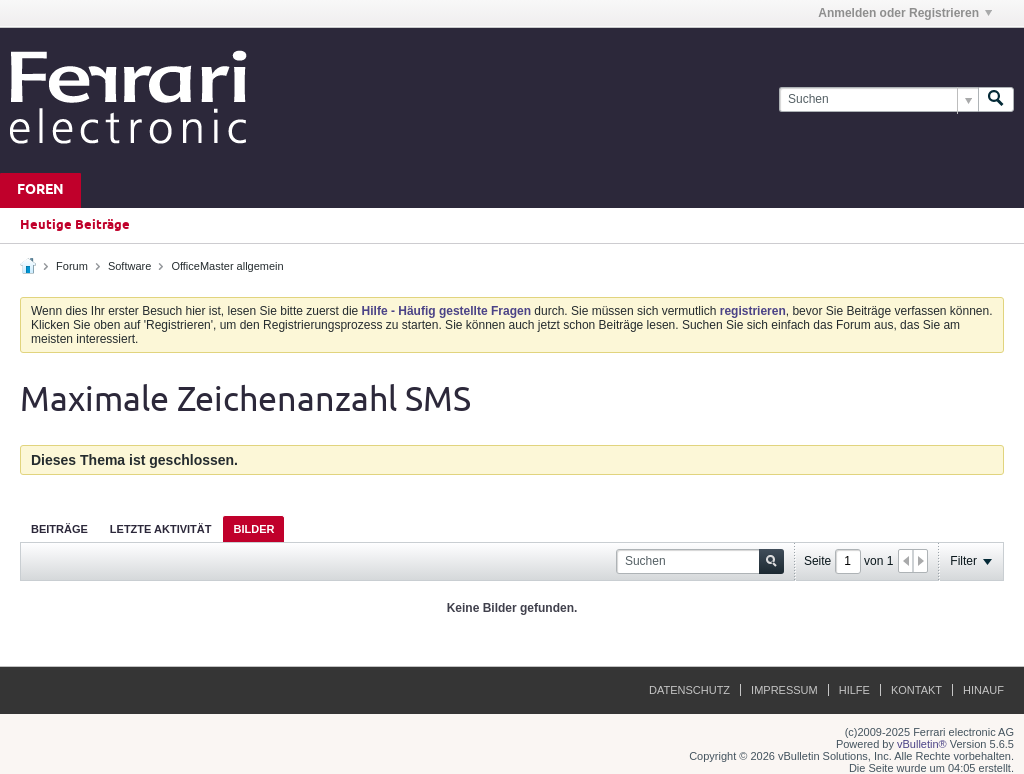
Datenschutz (689, 690)
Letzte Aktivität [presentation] (161, 529)
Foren (40, 190)
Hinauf (983, 690)
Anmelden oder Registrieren (905, 13)
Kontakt (916, 690)
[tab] (59, 528)
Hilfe (854, 690)
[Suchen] (878, 99)
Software (129, 266)
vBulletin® (922, 744)
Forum (72, 266)
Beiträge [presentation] (59, 529)
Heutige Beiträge (75, 225)
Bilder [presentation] (253, 529)
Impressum (784, 690)
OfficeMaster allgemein (227, 266)
